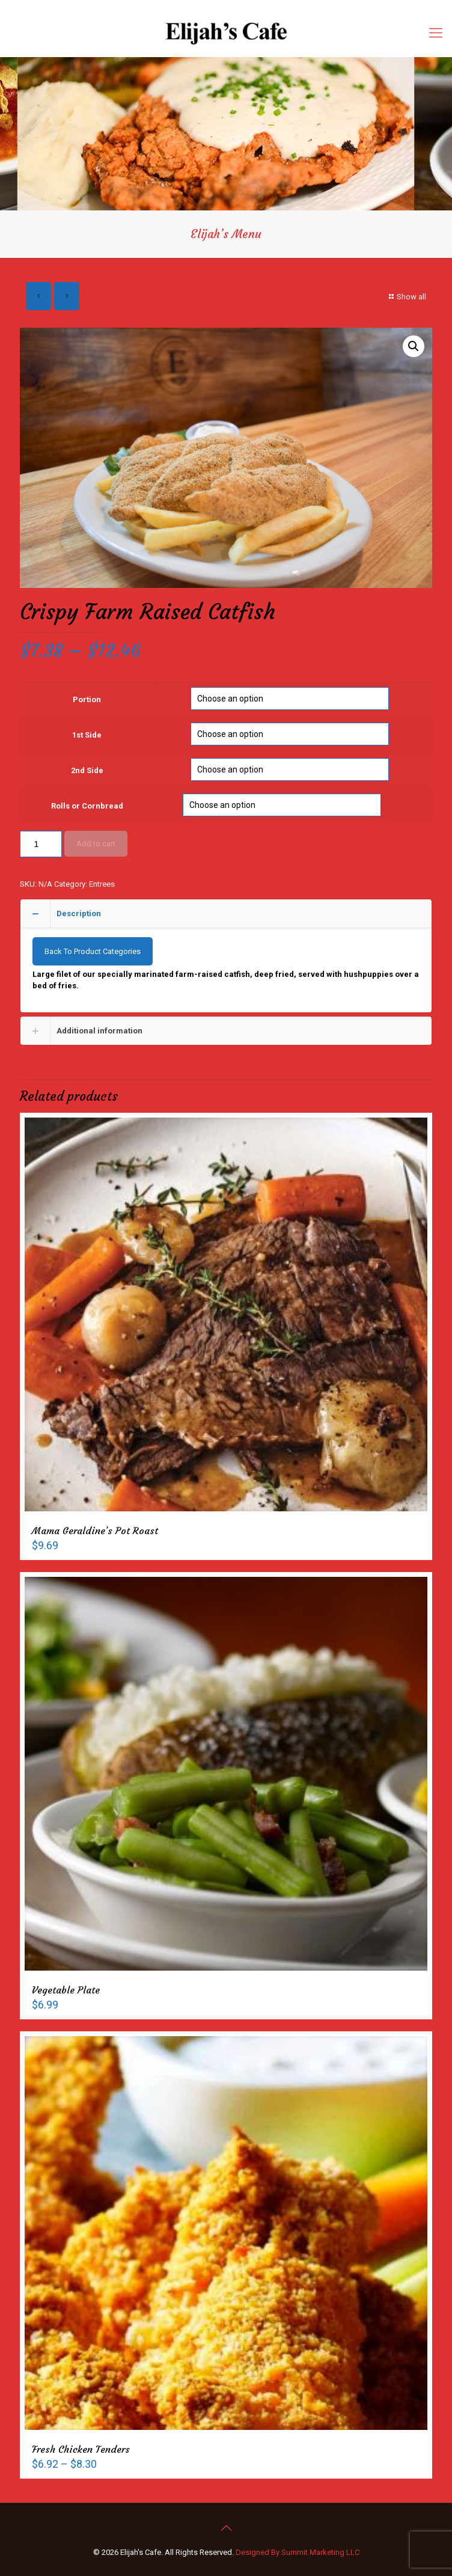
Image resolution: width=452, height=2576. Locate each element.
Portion (87, 699)
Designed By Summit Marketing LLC (297, 2552)
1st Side (87, 734)
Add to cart (95, 843)
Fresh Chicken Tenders (81, 2449)
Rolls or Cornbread (87, 805)
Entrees (102, 884)
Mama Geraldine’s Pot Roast (95, 1531)
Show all (406, 296)
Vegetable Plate (66, 1990)
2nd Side (87, 770)
